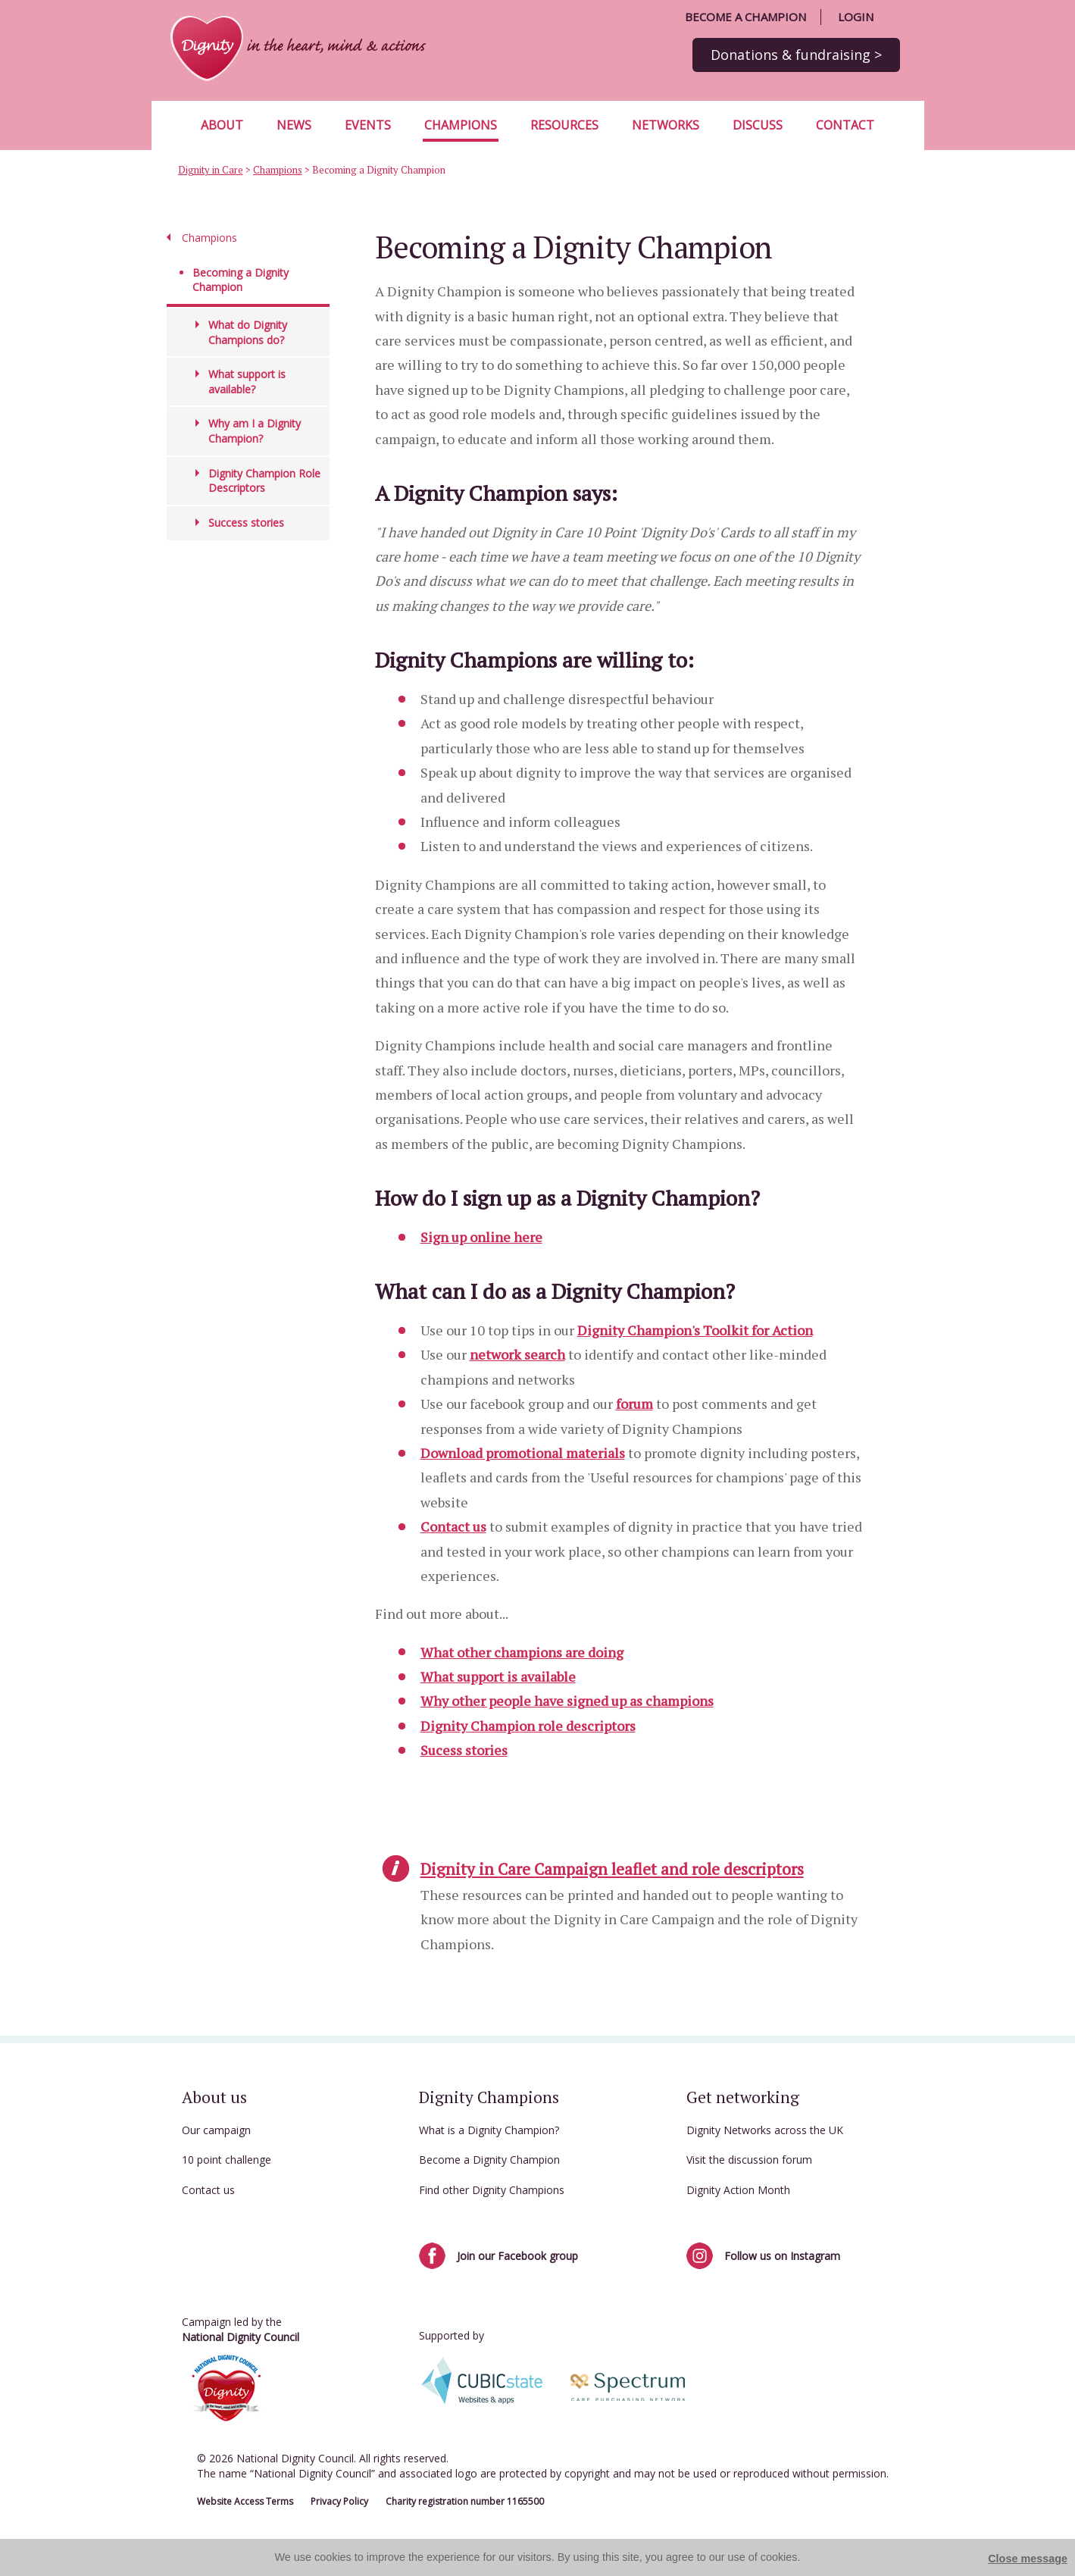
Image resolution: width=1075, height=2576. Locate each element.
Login (855, 16)
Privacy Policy (339, 2501)
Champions (460, 125)
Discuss (758, 125)
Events (368, 125)
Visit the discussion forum (749, 2159)
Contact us (453, 1526)
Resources (564, 125)
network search (517, 1354)
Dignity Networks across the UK (764, 2130)
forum (634, 1403)
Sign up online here (481, 1237)
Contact (845, 125)
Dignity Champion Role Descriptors (264, 481)
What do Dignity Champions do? (247, 332)
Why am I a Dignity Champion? (254, 431)
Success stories (246, 522)
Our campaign (216, 2130)
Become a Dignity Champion (489, 2159)
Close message (1027, 2559)
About (222, 125)
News (294, 125)
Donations (796, 54)
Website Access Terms (245, 2501)
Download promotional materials (522, 1453)
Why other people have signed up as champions (567, 1701)
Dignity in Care (210, 170)
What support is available (498, 1676)
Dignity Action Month (738, 2190)
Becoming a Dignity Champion (240, 280)
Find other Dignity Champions (491, 2190)
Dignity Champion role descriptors (528, 1726)
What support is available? (247, 381)
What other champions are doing (521, 1652)
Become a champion (745, 16)
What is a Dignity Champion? (489, 2130)
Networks (665, 125)
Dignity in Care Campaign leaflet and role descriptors (612, 1869)
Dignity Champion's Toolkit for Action (695, 1330)
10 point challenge (226, 2159)
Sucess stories (464, 1750)
